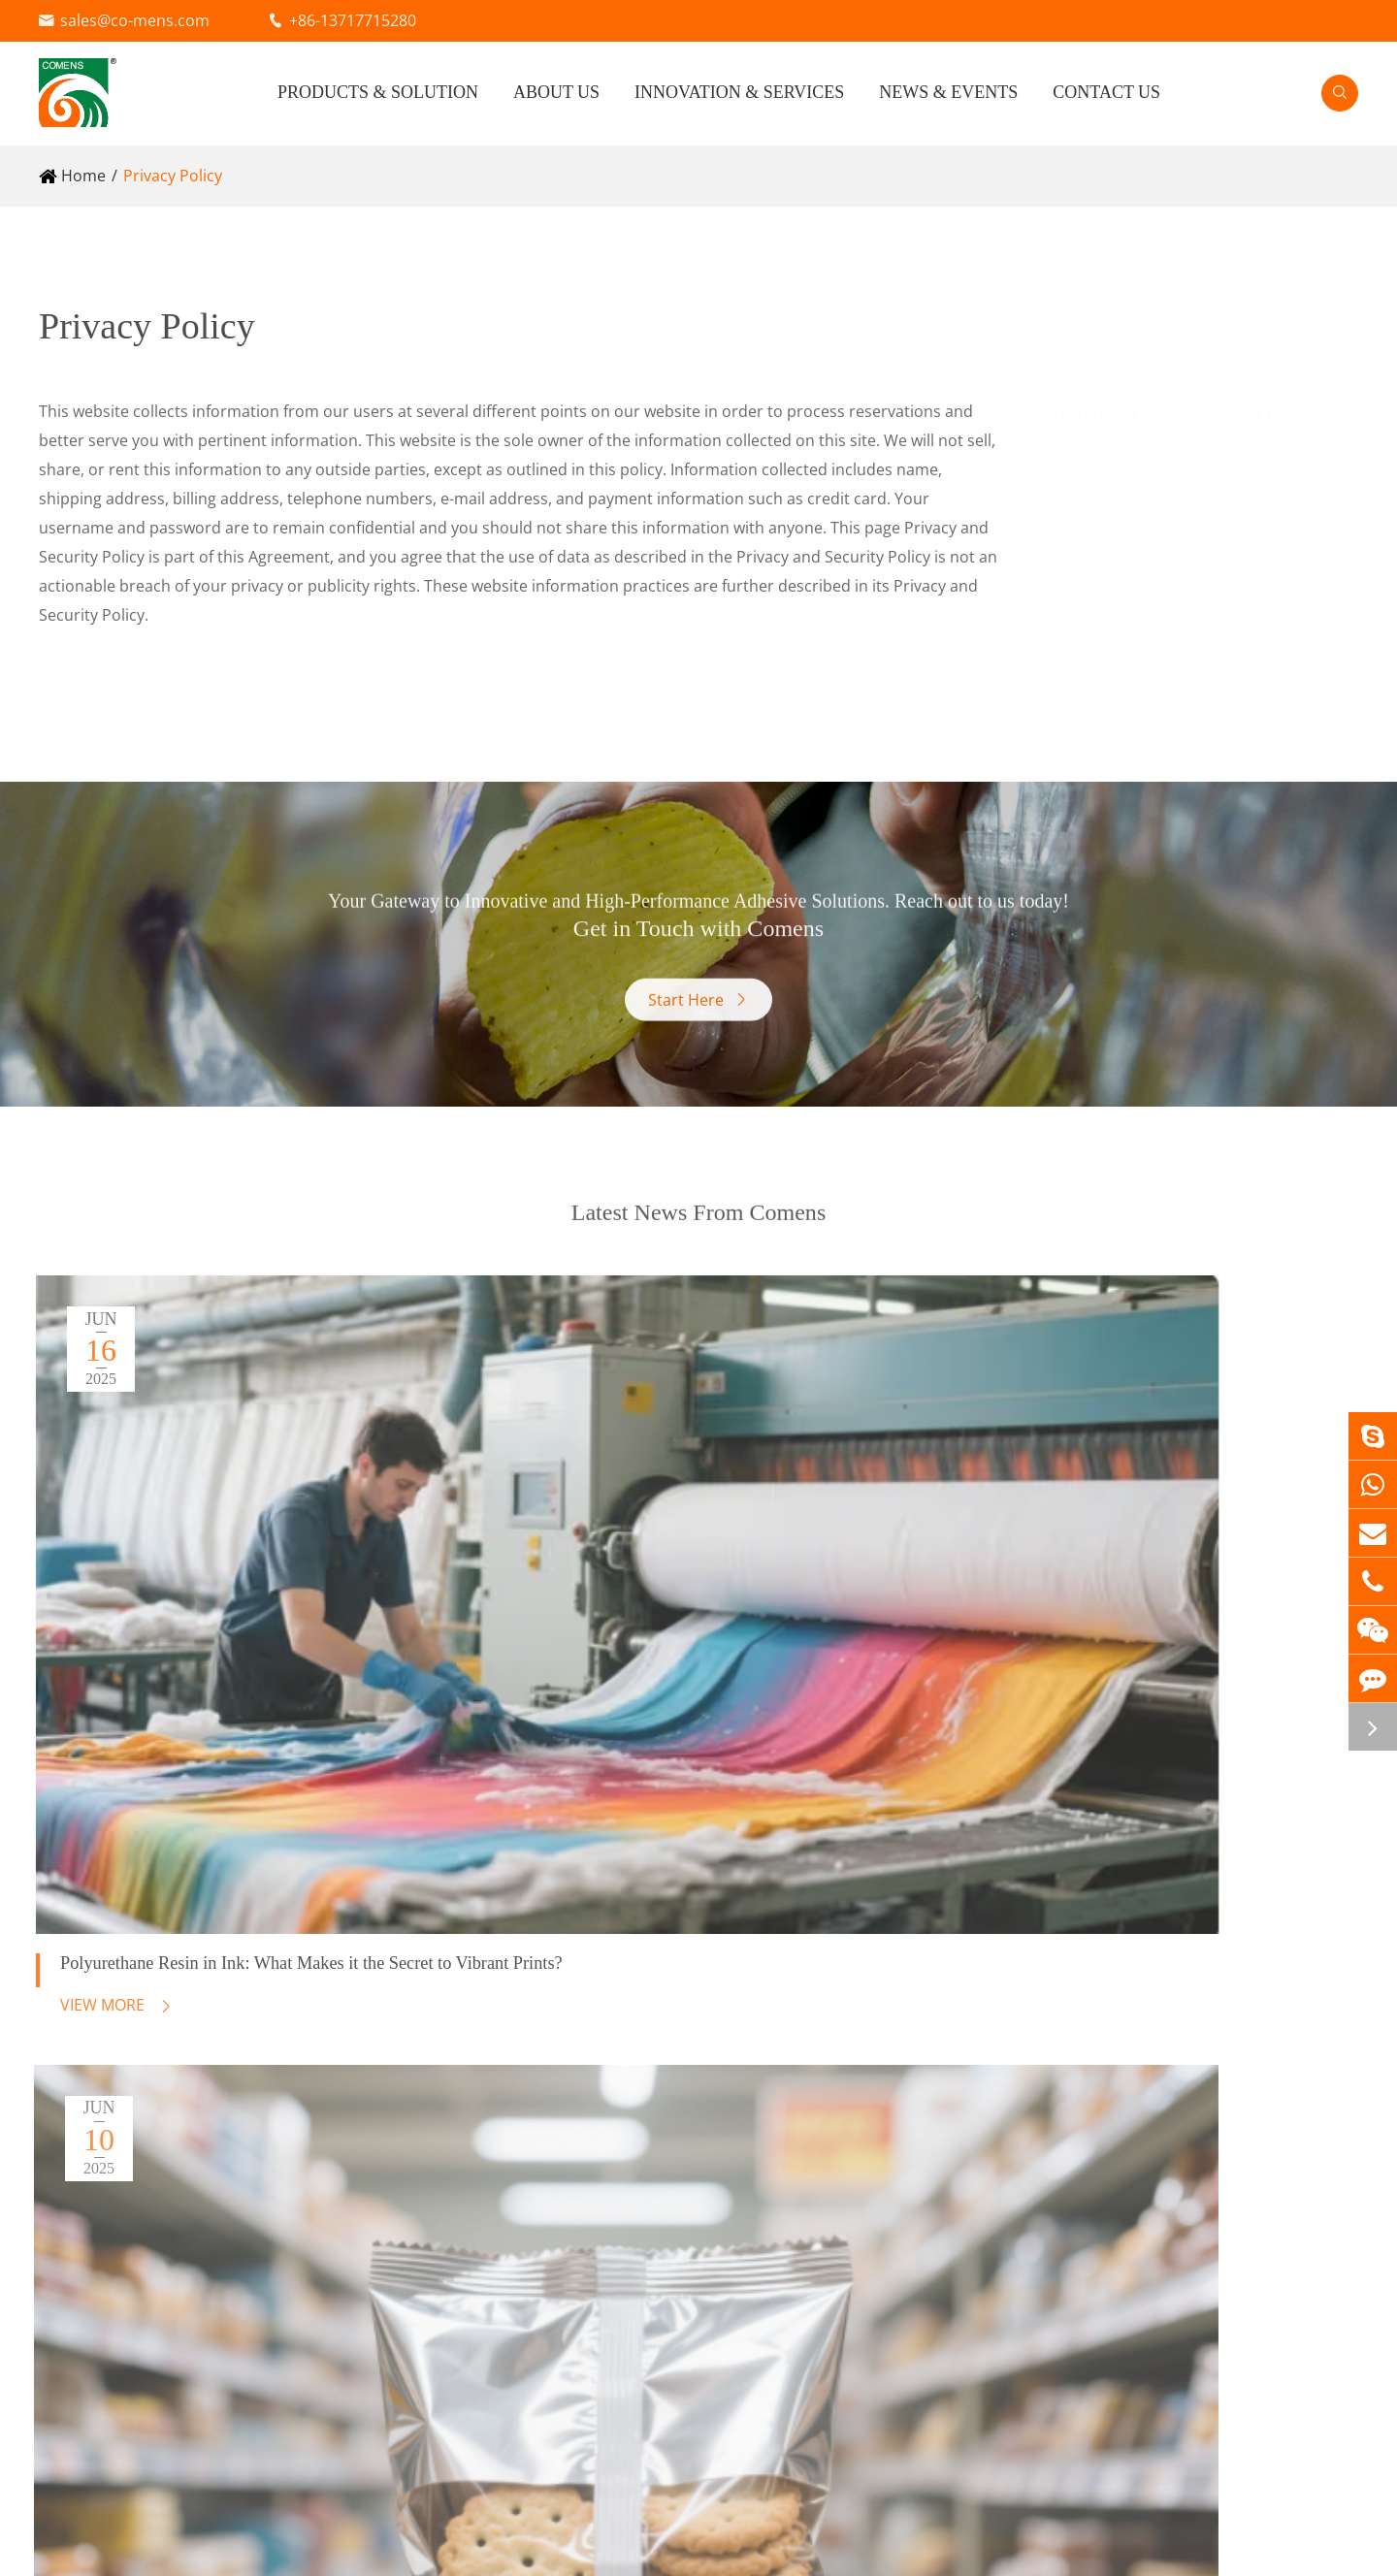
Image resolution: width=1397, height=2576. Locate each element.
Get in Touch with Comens (699, 920)
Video (1265, 2002)
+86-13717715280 (352, 20)
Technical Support (994, 2068)
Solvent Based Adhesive (125, 2016)
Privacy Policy (172, 175)
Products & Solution (377, 92)
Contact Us (1106, 92)
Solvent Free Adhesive (119, 2045)
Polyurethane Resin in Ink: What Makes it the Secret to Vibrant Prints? (222, 1571)
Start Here (699, 1025)
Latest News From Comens (699, 1245)
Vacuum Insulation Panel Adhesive (554, 2103)
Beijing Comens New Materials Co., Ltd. (274, 2546)
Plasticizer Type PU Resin (130, 2241)
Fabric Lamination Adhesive (529, 2045)
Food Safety (971, 2035)
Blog (1261, 2068)
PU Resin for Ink (1124, 578)
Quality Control (983, 2002)
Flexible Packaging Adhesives (1169, 477)
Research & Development (1021, 1969)
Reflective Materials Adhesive (534, 2016)
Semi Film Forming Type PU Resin (160, 2270)
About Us (556, 92)
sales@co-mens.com (135, 20)
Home (83, 175)
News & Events (948, 92)
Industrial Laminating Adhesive (1174, 527)
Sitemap (1193, 2546)
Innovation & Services (739, 92)
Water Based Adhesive (120, 2074)
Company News (1301, 2035)
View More (101, 1631)
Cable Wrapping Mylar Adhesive (544, 2074)
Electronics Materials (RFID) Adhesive (563, 2132)
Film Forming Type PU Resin (140, 2299)
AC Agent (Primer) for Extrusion (153, 2103)
